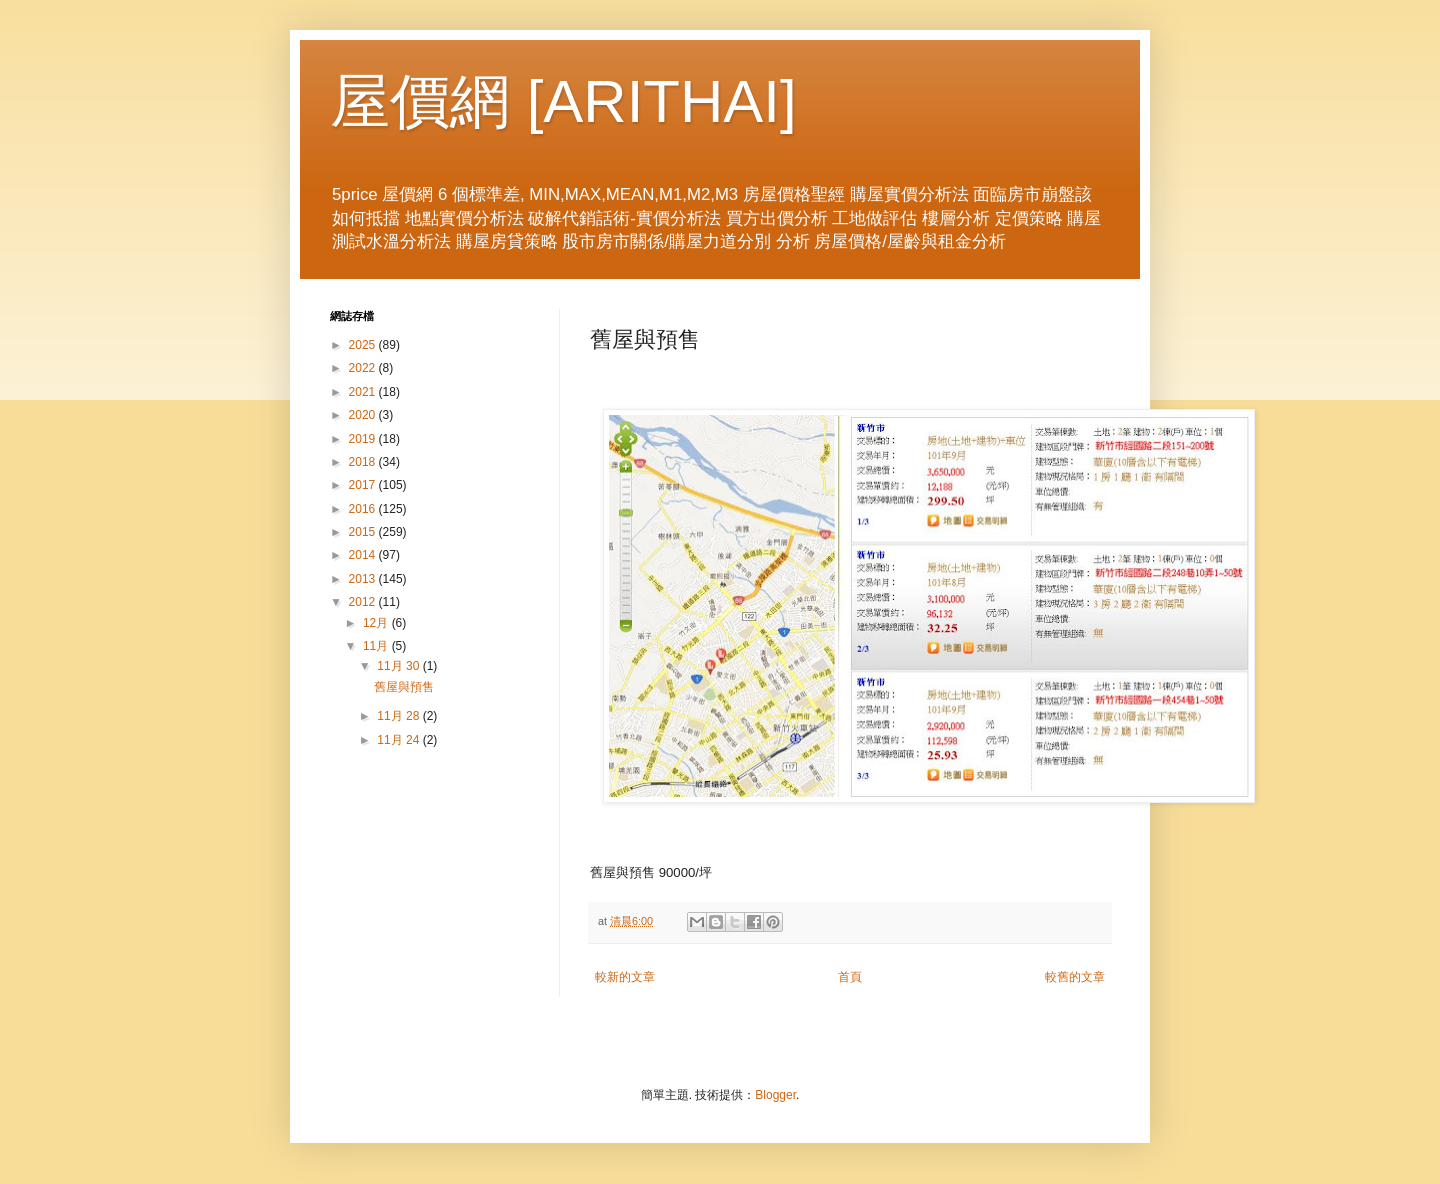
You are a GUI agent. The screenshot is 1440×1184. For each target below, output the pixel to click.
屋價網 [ (436, 101)
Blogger (775, 1095)
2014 (364, 555)
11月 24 (399, 740)
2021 (364, 392)
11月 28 (399, 716)
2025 (364, 345)
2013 (364, 579)
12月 (377, 623)
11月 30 (399, 666)
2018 (364, 462)
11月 (377, 646)
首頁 (850, 977)
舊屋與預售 (404, 687)
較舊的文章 (1075, 977)
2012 (364, 602)
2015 (364, 532)
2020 (364, 415)
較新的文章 (625, 977)
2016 (364, 509)
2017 (364, 485)
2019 (364, 439)
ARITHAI (661, 101)
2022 (364, 368)
